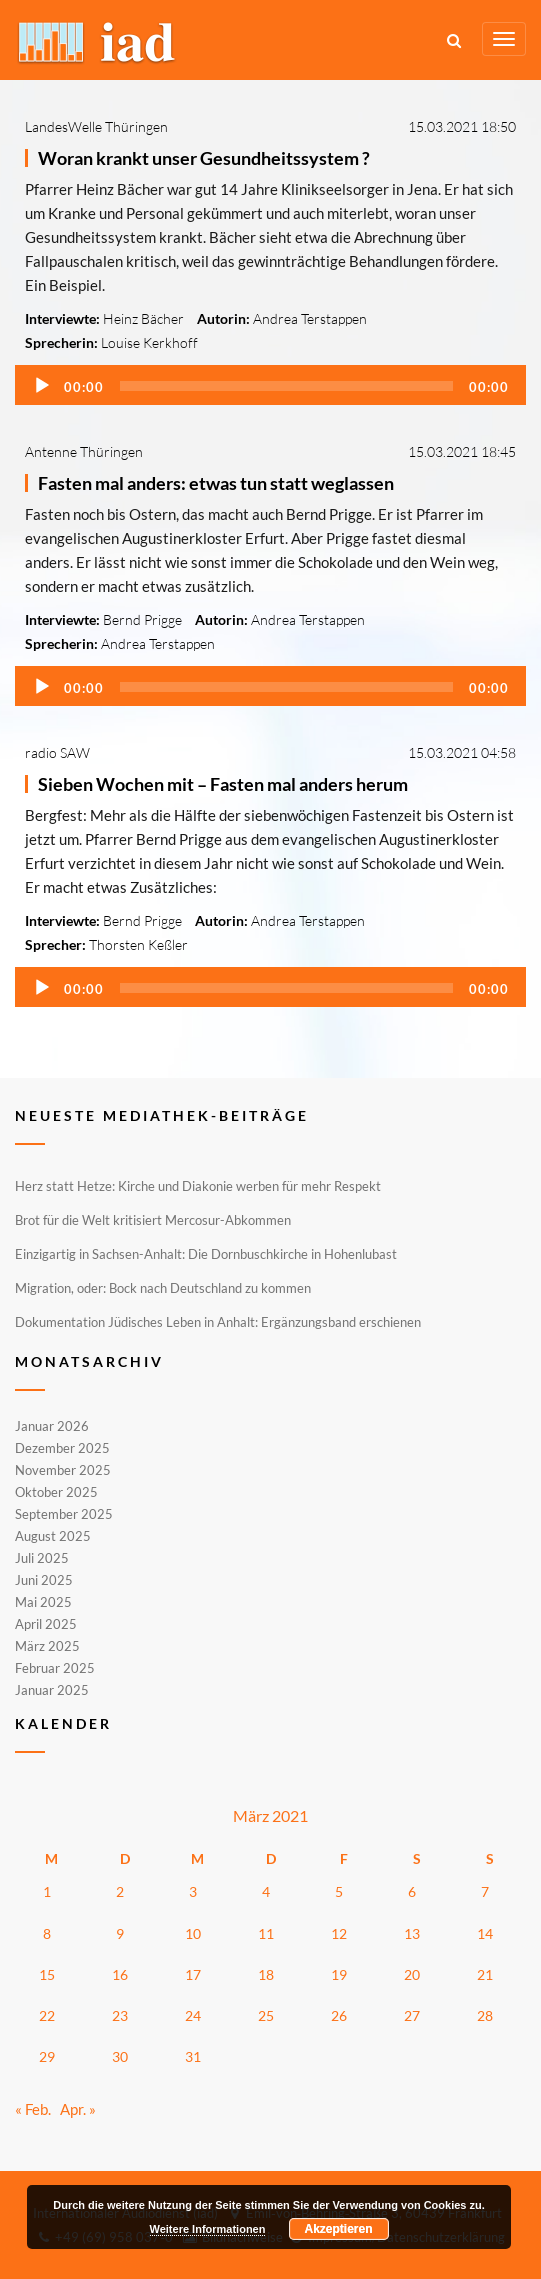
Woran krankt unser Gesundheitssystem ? (204, 158)
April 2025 (46, 1624)
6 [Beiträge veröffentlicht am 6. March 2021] (412, 1891)
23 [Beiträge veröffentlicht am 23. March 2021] (120, 2015)
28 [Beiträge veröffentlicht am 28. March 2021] (485, 2015)
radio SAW (57, 752)
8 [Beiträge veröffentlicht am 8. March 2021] (47, 1933)
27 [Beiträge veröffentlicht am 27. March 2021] (412, 2015)
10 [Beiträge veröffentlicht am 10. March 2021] (193, 1933)
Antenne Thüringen (84, 451)
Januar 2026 (52, 1427)
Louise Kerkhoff (149, 342)
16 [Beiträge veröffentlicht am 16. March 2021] (120, 1974)
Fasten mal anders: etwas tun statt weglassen (216, 483)
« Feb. (33, 2109)
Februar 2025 (55, 1668)
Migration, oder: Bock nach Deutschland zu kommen (163, 1288)
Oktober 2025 (56, 1492)
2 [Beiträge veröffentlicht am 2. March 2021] (120, 1891)
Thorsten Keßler (138, 944)
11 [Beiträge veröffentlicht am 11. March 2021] (266, 1933)
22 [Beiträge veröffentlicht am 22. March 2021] (47, 2015)
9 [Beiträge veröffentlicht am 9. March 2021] (120, 1933)
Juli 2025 (42, 1558)
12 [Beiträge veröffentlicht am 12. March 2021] (339, 1933)
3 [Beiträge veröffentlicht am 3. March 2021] (193, 1891)
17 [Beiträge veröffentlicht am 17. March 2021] (193, 1974)
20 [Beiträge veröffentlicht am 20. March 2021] (412, 1974)
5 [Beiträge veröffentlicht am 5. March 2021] (339, 1891)
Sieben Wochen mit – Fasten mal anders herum (223, 784)
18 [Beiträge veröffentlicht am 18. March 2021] (266, 1974)
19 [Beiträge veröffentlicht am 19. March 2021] (339, 1974)
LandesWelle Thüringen (96, 126)
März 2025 (47, 1646)
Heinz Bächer (143, 318)
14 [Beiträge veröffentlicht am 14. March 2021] (485, 1933)
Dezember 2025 (62, 1448)
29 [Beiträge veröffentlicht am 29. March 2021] (47, 2056)
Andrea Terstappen (310, 318)
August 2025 (53, 1536)
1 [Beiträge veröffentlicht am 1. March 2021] (47, 1891)
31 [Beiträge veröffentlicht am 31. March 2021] (193, 2056)
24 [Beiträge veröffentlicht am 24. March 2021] (193, 2015)
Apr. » (78, 2109)
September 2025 (64, 1514)
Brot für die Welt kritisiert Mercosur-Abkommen (153, 1220)
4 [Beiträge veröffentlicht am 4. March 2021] (266, 1891)
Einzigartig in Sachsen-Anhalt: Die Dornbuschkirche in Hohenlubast (206, 1254)
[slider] (286, 386)
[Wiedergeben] (42, 386)
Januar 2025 (52, 1689)
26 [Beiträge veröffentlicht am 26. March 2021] (339, 2015)
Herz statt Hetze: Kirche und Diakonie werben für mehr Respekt (198, 1186)
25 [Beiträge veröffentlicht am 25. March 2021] (266, 2015)
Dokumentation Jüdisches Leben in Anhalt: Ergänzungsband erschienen (218, 1322)
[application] (270, 385)
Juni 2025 (44, 1580)
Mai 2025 (43, 1602)
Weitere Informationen (208, 2229)
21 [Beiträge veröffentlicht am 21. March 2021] (485, 1974)
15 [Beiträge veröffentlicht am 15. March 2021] (47, 1974)
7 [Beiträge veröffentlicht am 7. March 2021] (485, 1891)
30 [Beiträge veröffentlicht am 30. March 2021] (120, 2056)
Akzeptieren (339, 2229)
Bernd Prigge (142, 619)
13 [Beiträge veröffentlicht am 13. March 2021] (412, 1933)
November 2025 (63, 1470)
